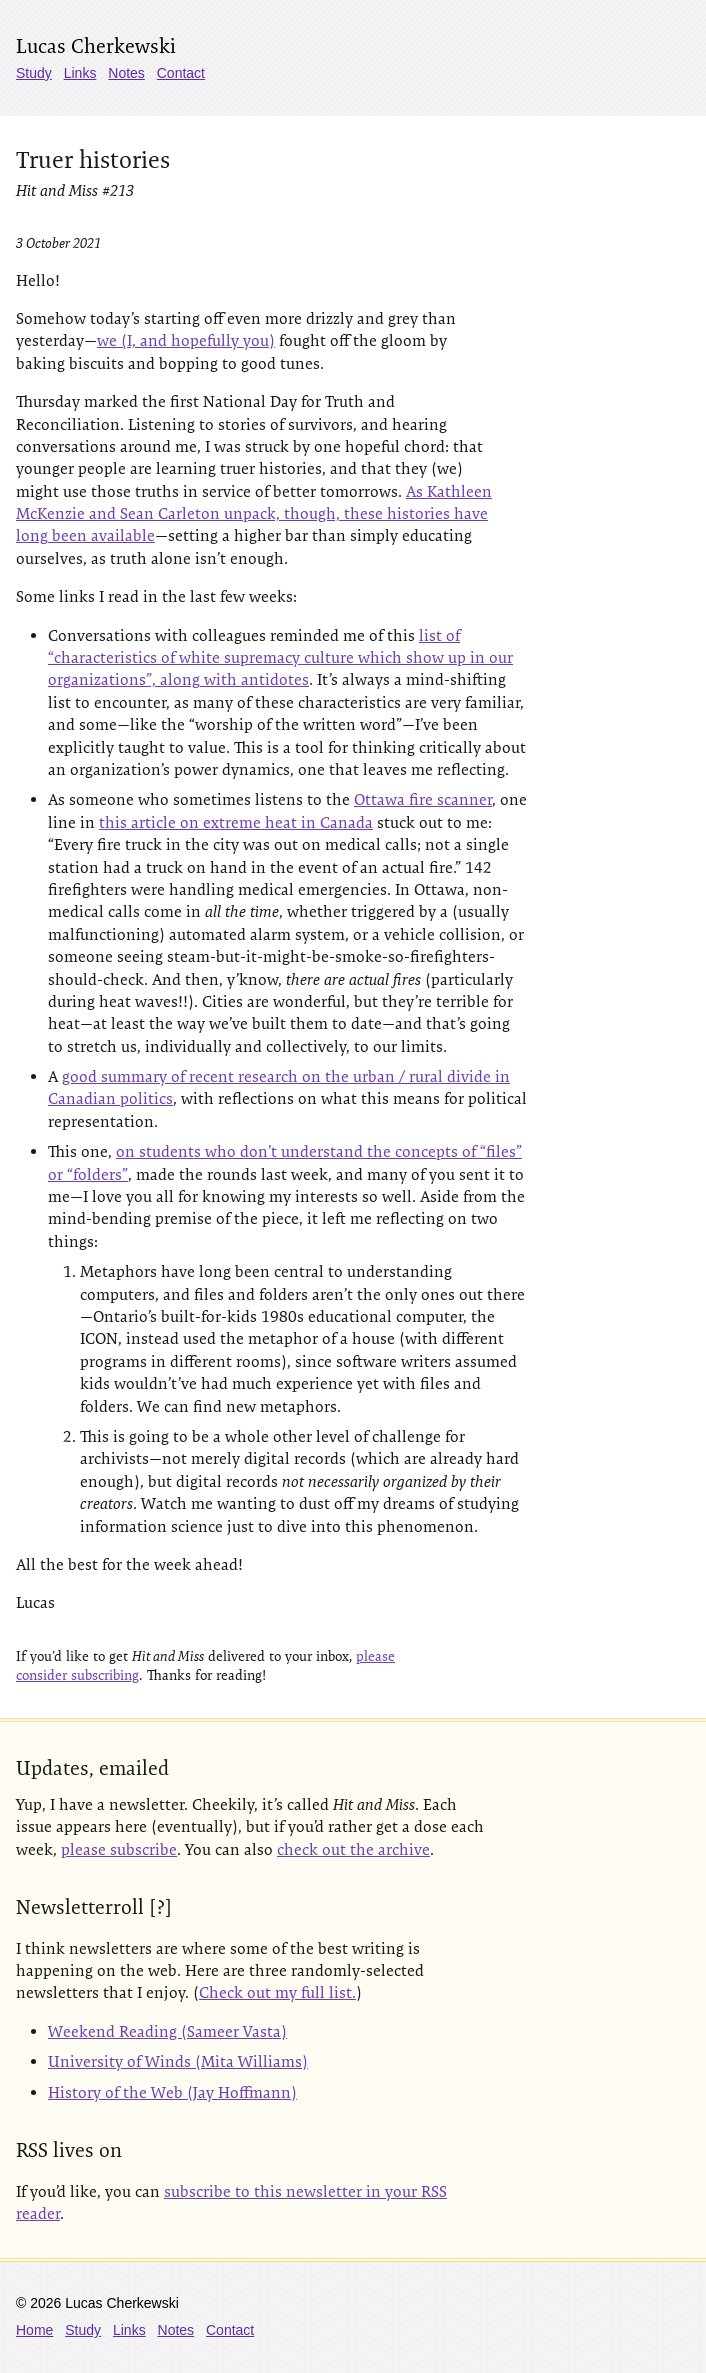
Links (80, 73)
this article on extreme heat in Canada (236, 822)
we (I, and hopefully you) (186, 340)
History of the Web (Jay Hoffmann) (172, 2092)
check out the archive (353, 1849)
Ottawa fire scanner (423, 799)
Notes (126, 73)
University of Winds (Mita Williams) (178, 2061)
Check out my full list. (277, 1992)
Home (34, 2330)
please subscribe (119, 1849)
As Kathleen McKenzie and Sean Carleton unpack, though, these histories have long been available (254, 514)
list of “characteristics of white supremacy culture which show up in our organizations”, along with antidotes (280, 658)
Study (34, 73)
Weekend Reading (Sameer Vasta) (167, 2031)
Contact (181, 73)
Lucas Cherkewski (96, 46)
